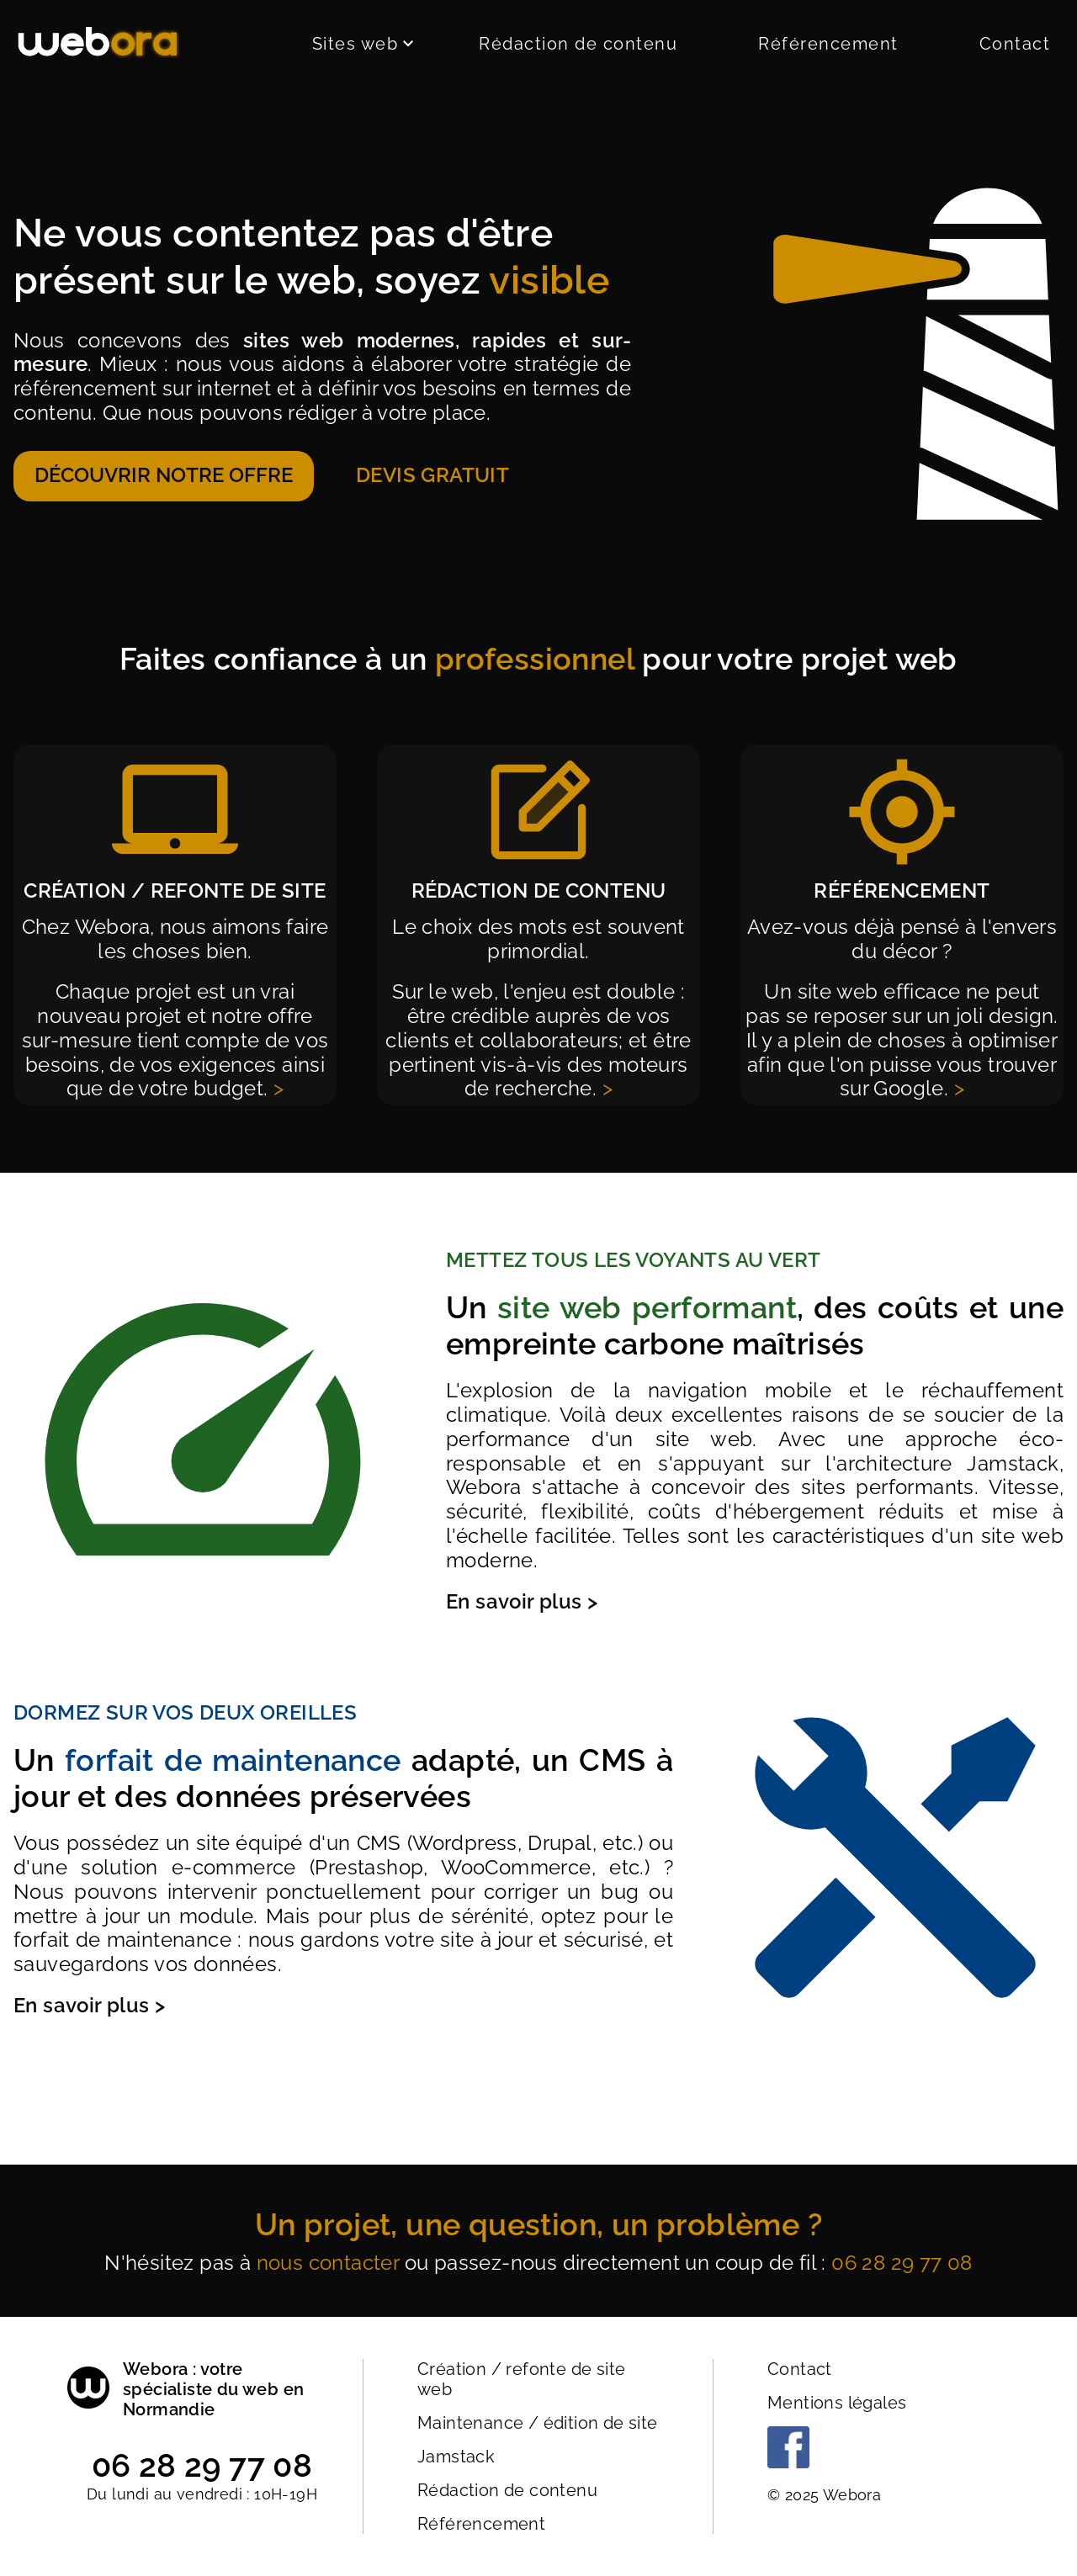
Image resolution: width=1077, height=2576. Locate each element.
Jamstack (456, 2456)
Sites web (362, 44)
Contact (1015, 44)
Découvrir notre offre (163, 475)
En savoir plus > (521, 1601)
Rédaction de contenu (578, 44)
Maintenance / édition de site (537, 2423)
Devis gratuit (432, 475)
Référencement (828, 44)
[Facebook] (788, 2462)
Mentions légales (836, 2403)
